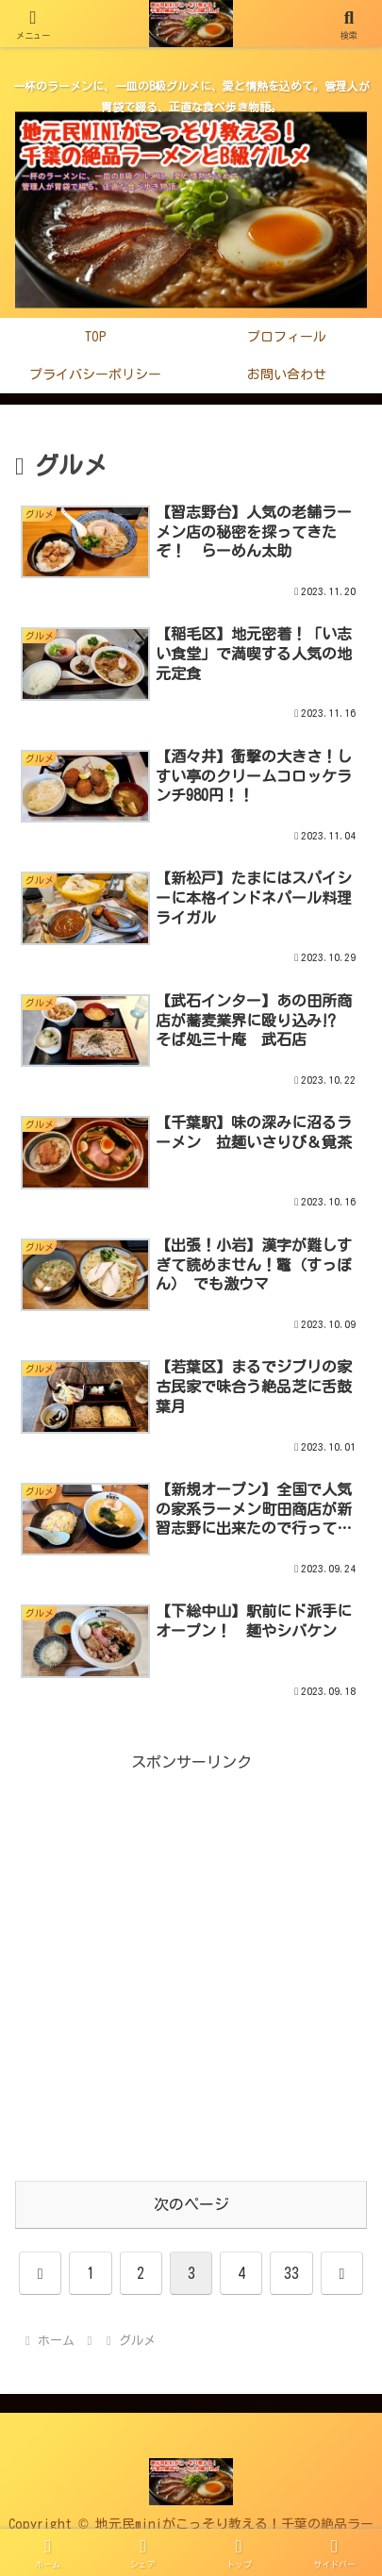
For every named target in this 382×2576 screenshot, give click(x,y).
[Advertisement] (191, 1967)
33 (291, 2273)
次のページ (191, 2204)
